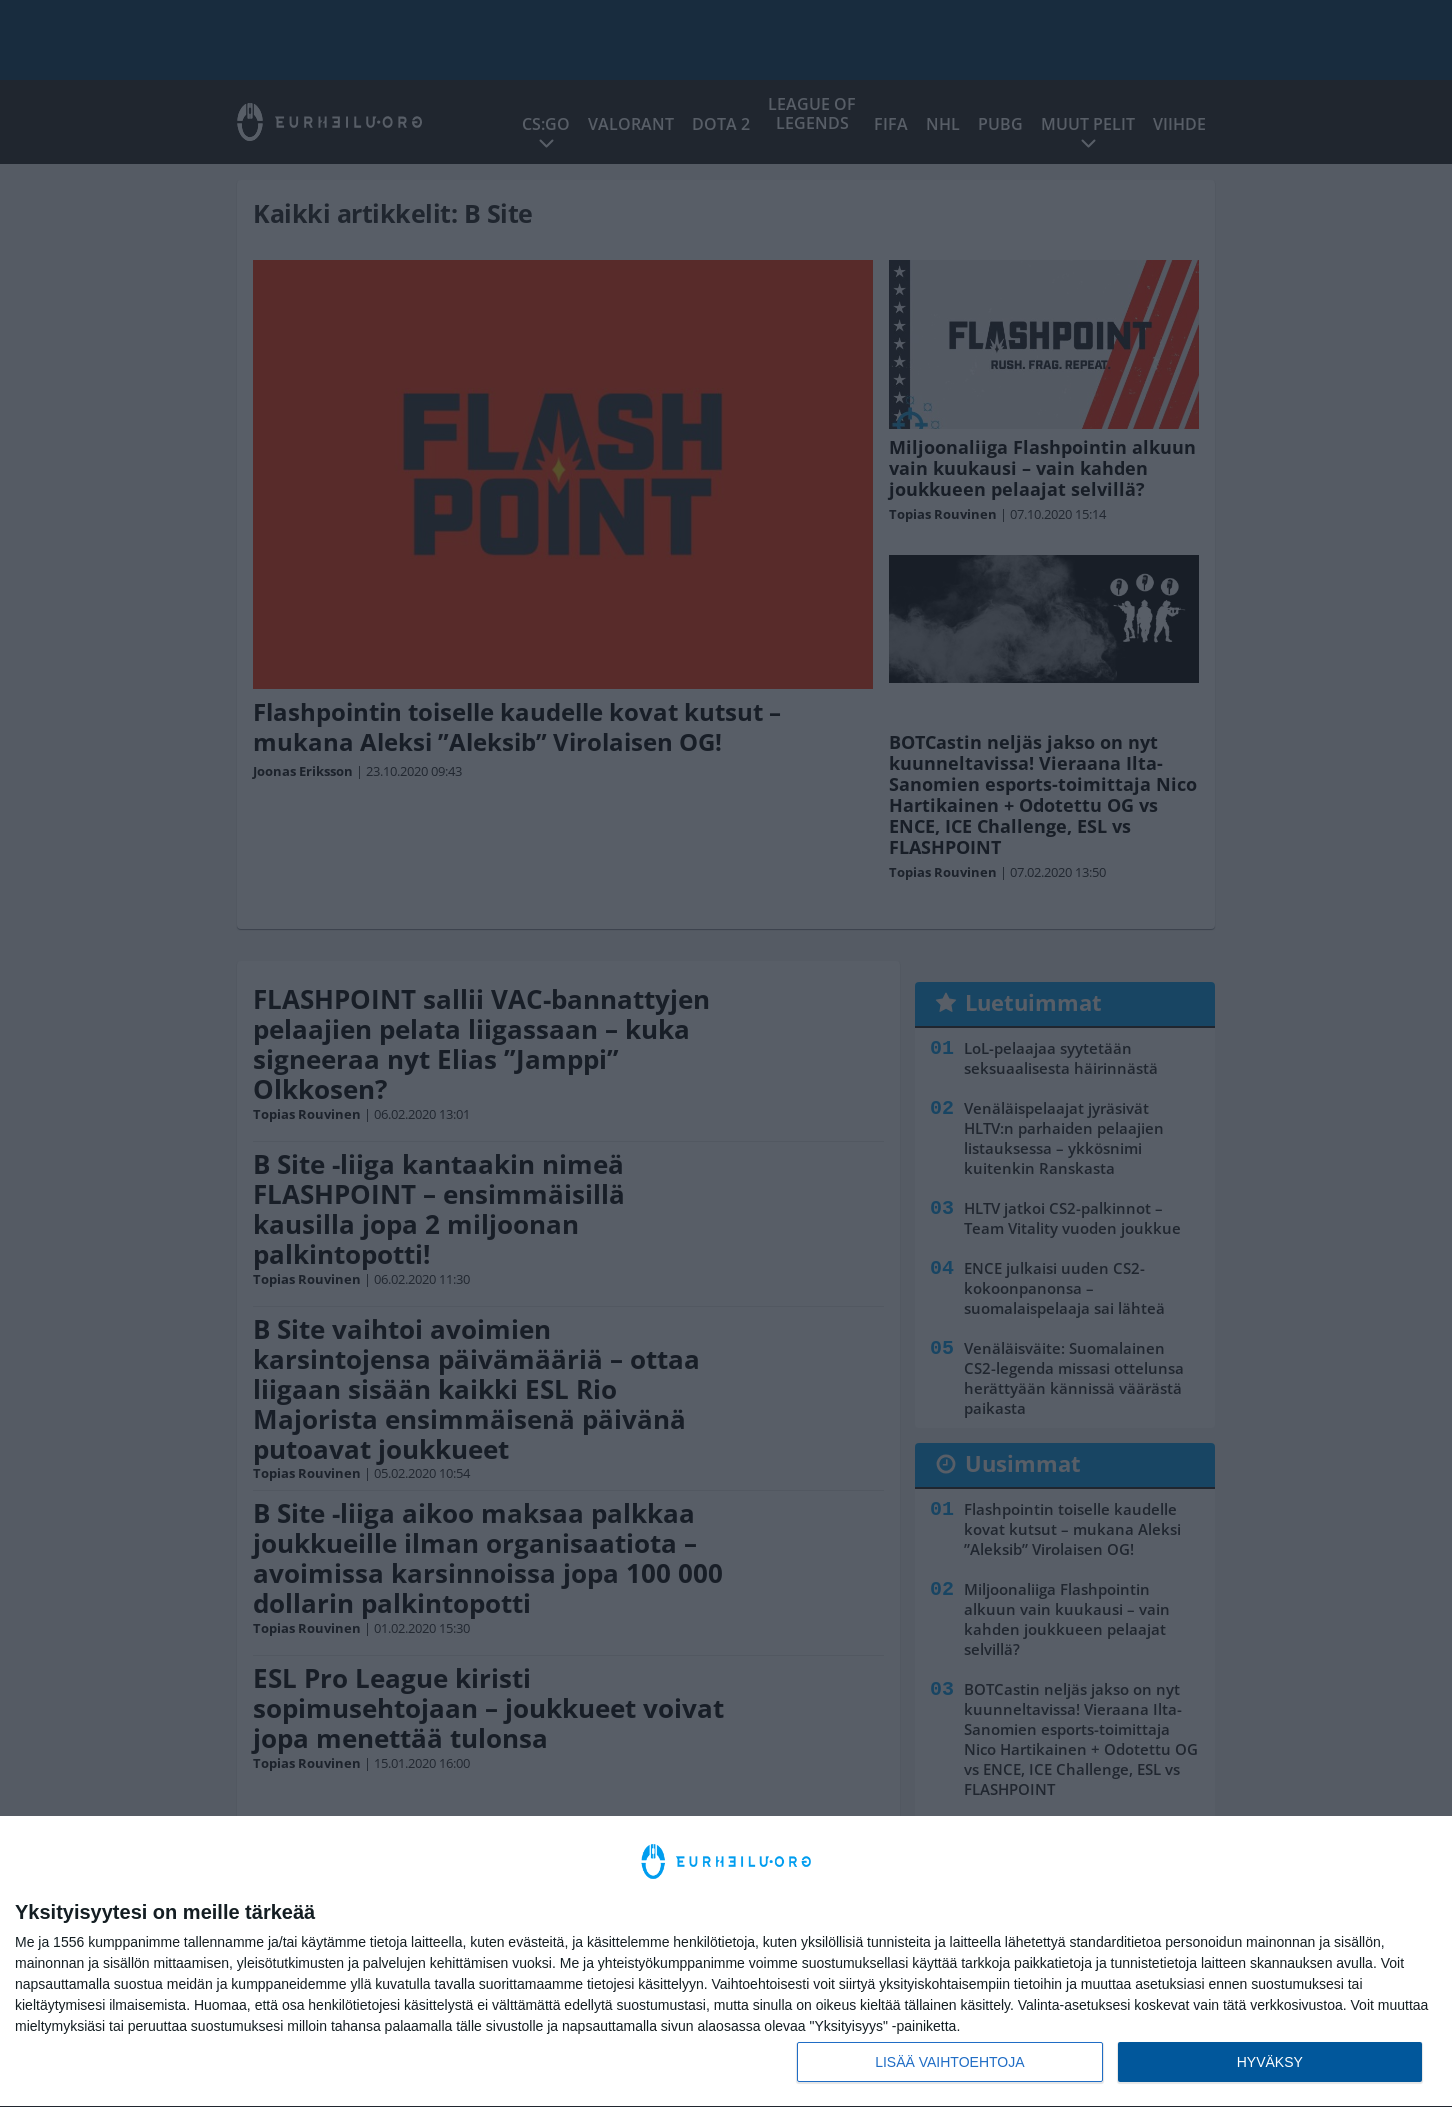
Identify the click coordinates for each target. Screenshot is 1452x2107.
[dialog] (726, 1962)
